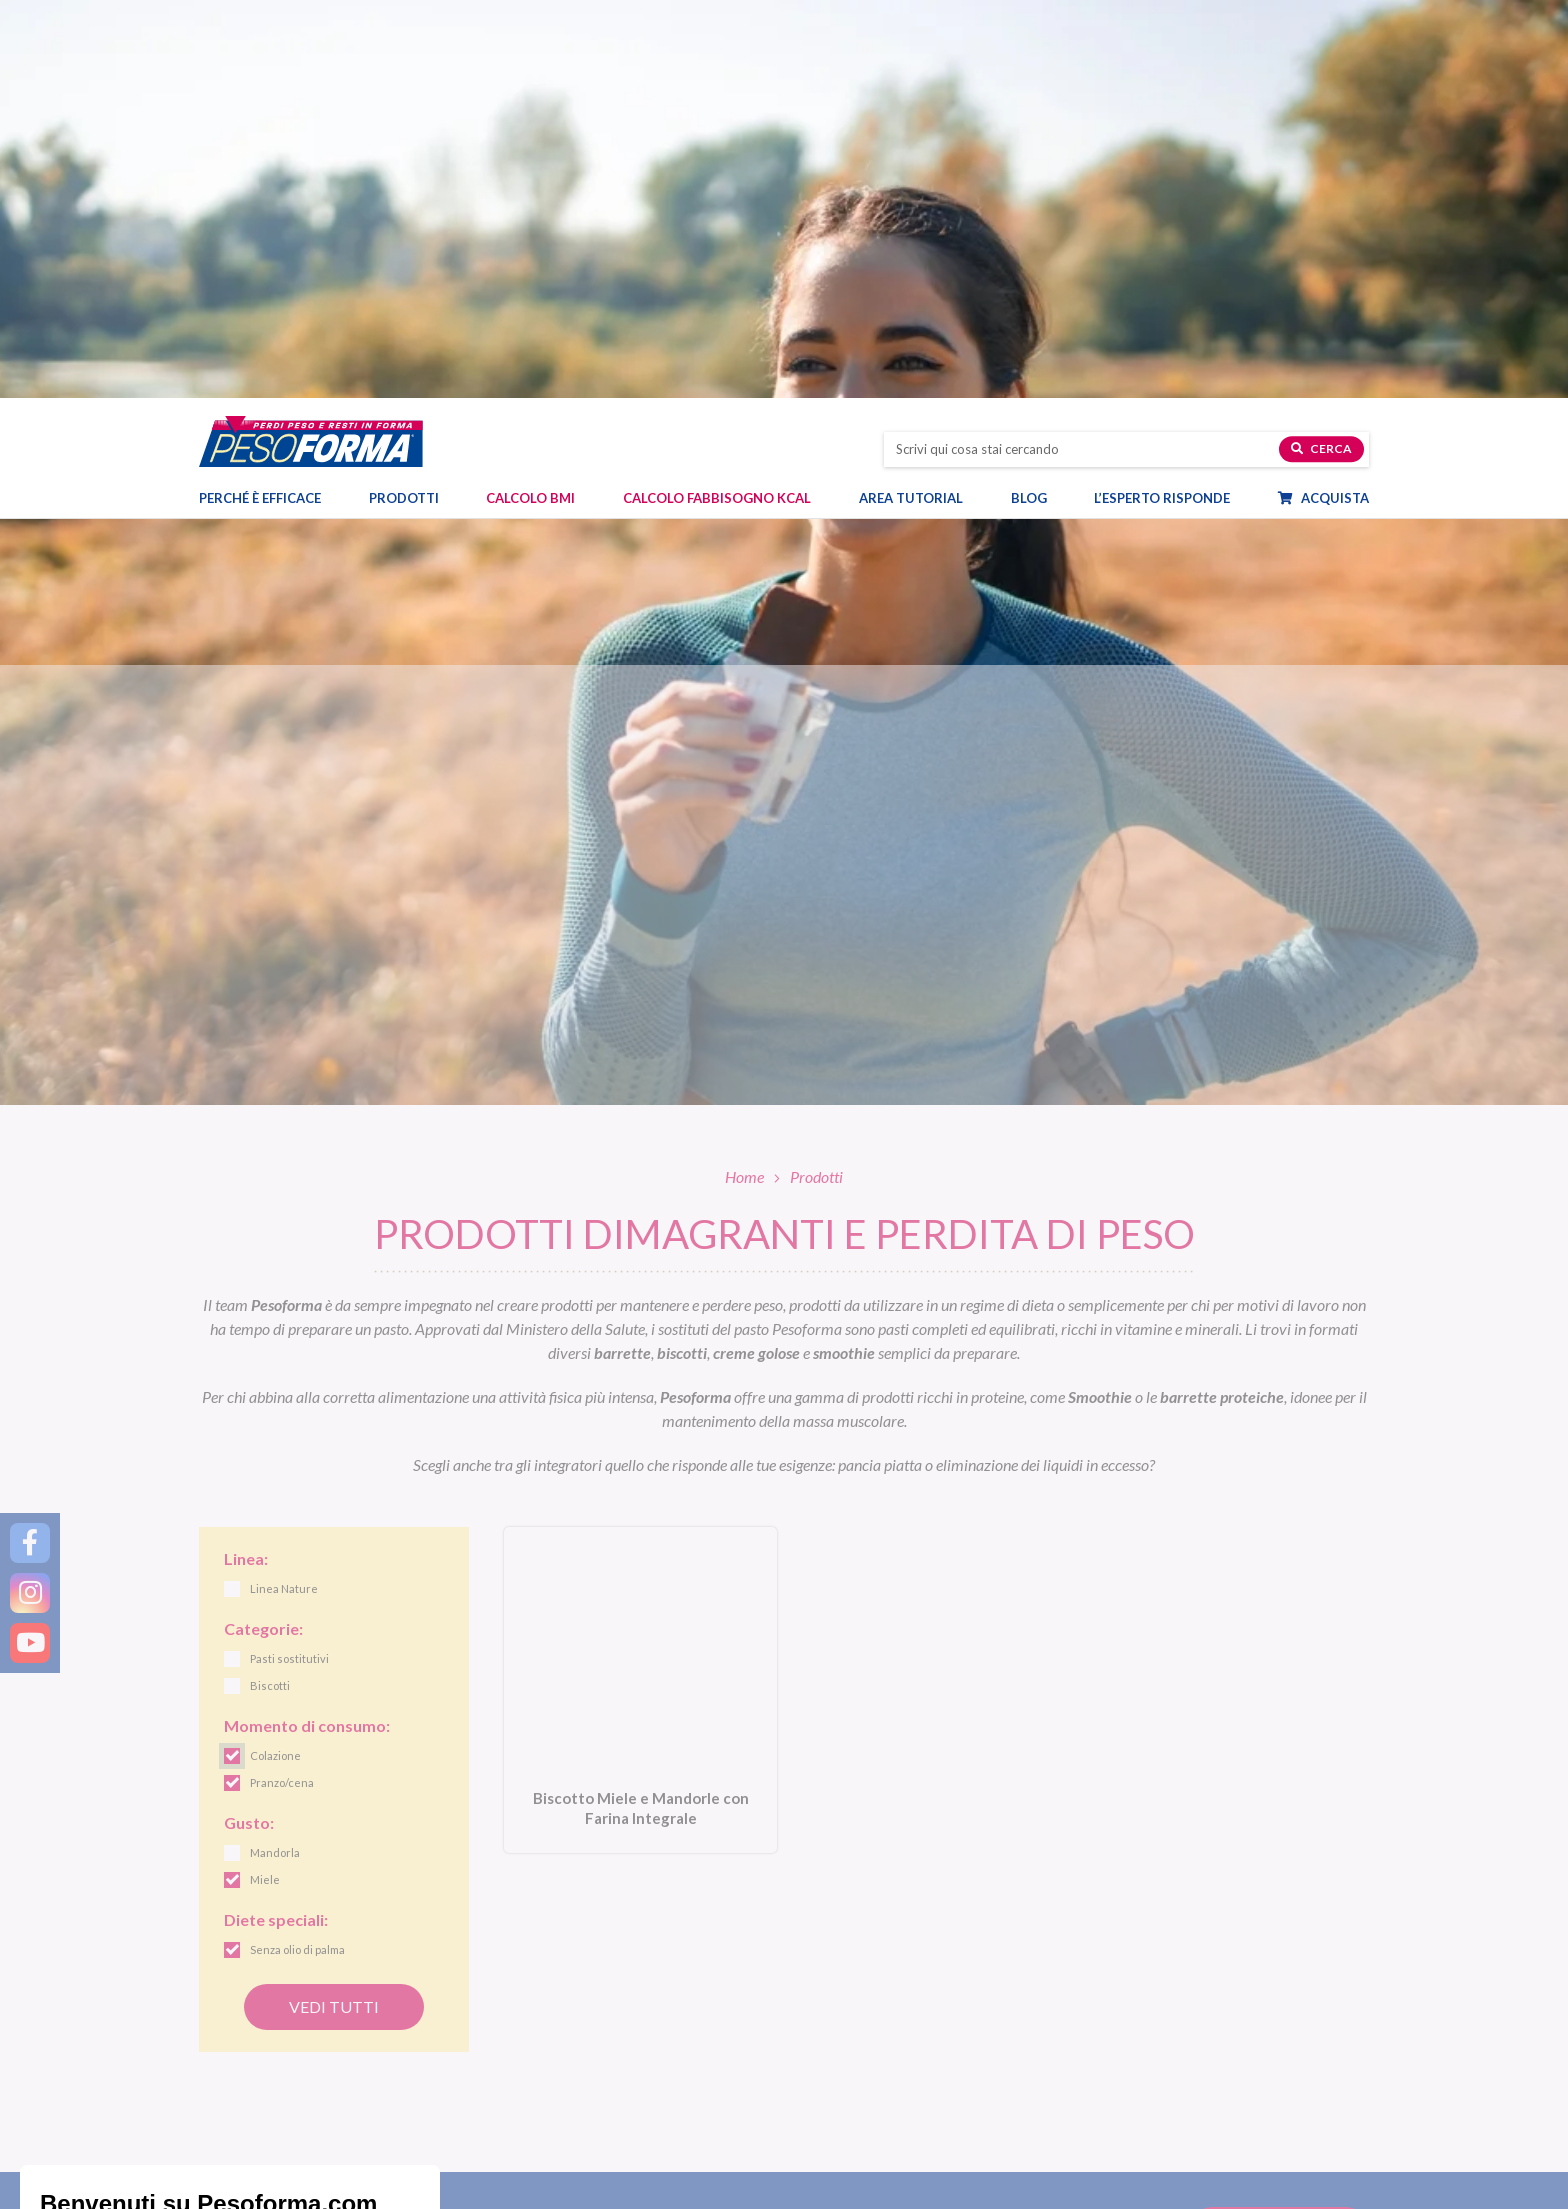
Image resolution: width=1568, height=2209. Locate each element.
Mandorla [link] (275, 1455)
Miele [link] (265, 1482)
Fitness (1118, 2033)
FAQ (1114, 2194)
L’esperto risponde (1162, 111)
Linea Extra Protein (853, 2033)
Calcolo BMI (530, 111)
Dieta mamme (539, 2161)
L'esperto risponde (1175, 2162)
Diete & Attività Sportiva (569, 2184)
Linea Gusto (832, 1962)
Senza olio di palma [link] (297, 1552)
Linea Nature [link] (284, 1191)
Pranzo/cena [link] (282, 1385)
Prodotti (414, 111)
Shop (819, 2130)
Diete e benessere (1146, 1962)
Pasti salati (529, 1986)
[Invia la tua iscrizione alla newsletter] (1279, 1832)
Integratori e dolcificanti (566, 2056)
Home (744, 778)
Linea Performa (842, 2009)
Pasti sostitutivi (542, 1962)
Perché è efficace (260, 111)
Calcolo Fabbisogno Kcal (717, 111)
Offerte (519, 2080)
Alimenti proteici (545, 2009)
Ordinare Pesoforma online (873, 2161)
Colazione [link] (275, 1358)
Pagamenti (829, 2184)
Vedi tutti (334, 1608)
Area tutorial (921, 111)
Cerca (1321, 61)
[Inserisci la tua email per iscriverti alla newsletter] (630, 1830)
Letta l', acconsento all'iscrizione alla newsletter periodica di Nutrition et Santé (972, 1829)
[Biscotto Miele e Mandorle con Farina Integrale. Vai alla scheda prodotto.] (640, 1294)
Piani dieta (542, 2130)
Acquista (1333, 111)
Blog (1039, 111)
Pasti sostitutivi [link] (289, 1261)
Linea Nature (835, 1986)
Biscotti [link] (270, 1288)
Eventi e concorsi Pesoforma (1177, 2056)
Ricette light (1132, 2009)
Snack (516, 2033)
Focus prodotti (1139, 1986)
